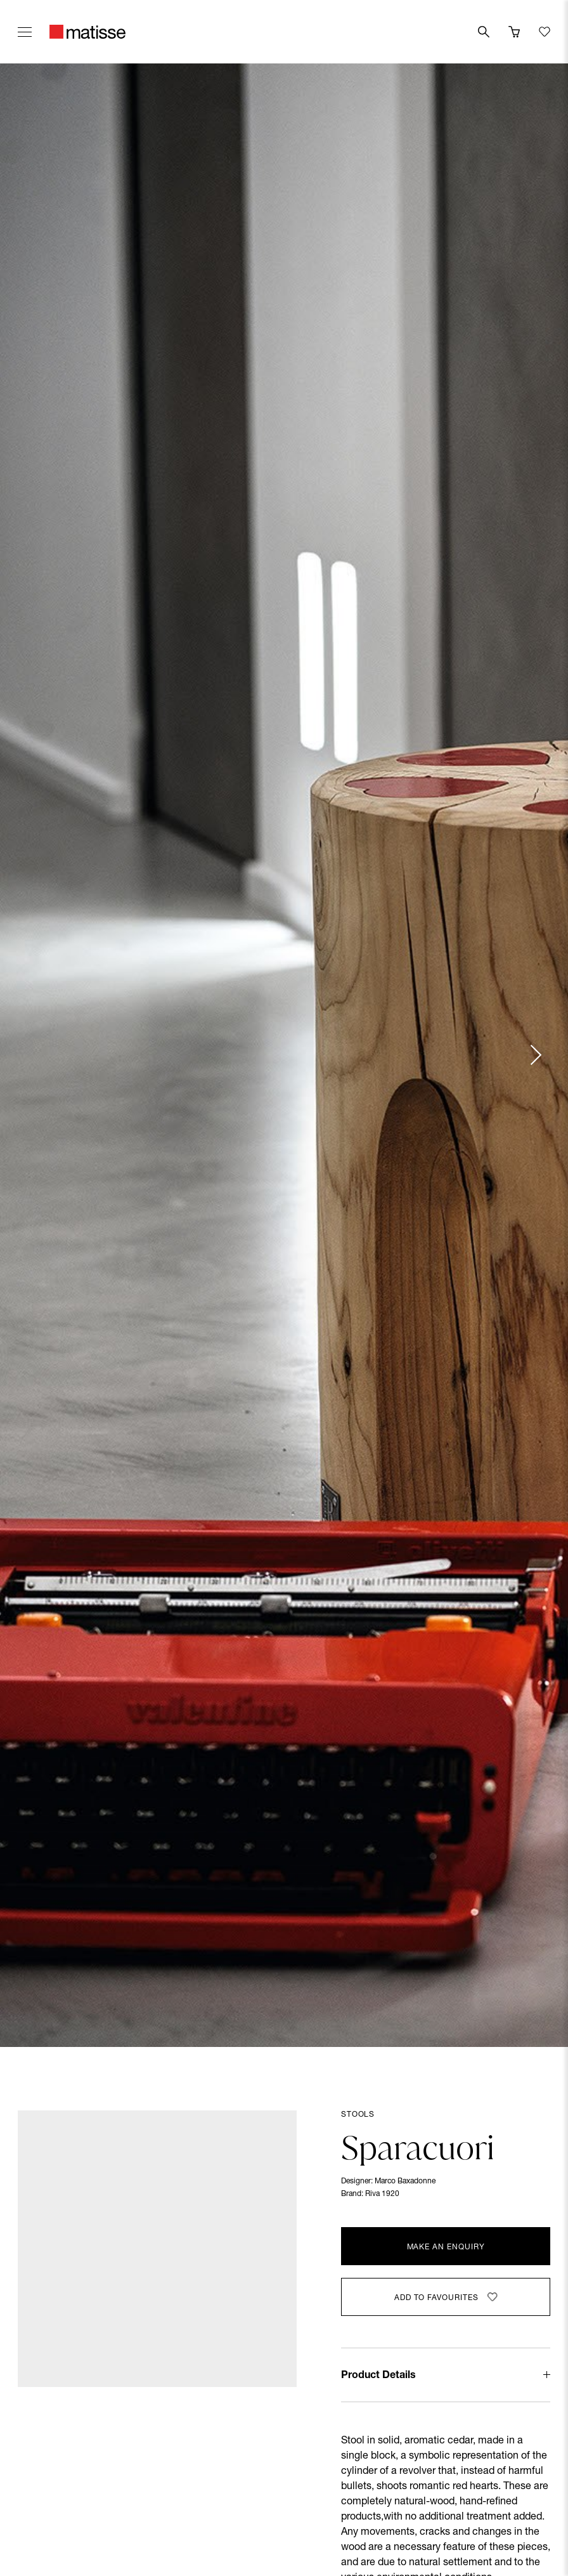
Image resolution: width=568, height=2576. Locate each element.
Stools (358, 2115)
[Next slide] (535, 1055)
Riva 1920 (382, 2194)
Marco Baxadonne (405, 2181)
